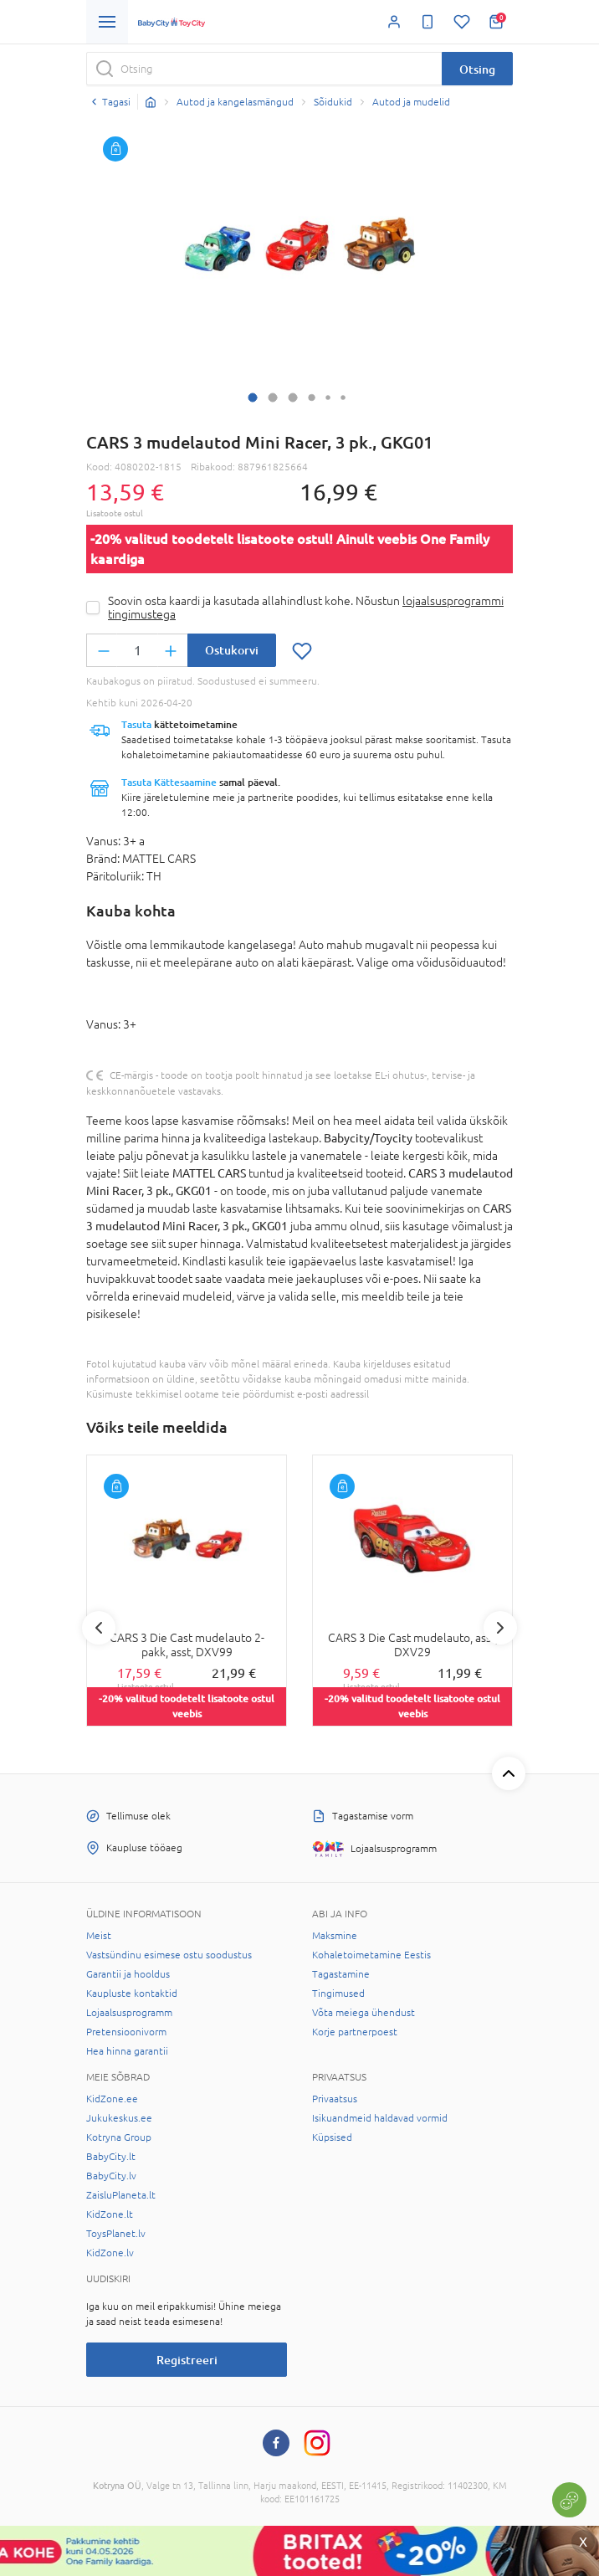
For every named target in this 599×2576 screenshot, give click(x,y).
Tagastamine (341, 1974)
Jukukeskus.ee (119, 2118)
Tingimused (338, 1993)
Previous (98, 1628)
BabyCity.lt (111, 2157)
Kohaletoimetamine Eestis (371, 1955)
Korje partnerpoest (354, 2032)
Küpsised (332, 2137)
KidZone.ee (112, 2099)
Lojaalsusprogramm (129, 2013)
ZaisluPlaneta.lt (121, 2195)
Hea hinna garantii (127, 2051)
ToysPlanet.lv (116, 2234)
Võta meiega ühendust (363, 2013)
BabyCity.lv (111, 2176)
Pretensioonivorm (126, 2032)
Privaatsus (334, 2099)
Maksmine (334, 1936)
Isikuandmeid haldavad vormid (380, 2118)
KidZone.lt (109, 2214)
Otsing (477, 69)
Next (500, 1628)
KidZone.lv (110, 2253)
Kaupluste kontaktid (131, 1993)
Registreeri (187, 2360)
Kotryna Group (118, 2137)
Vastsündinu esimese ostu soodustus (169, 1955)
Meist (98, 1936)
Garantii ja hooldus (128, 1974)
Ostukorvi (232, 650)
